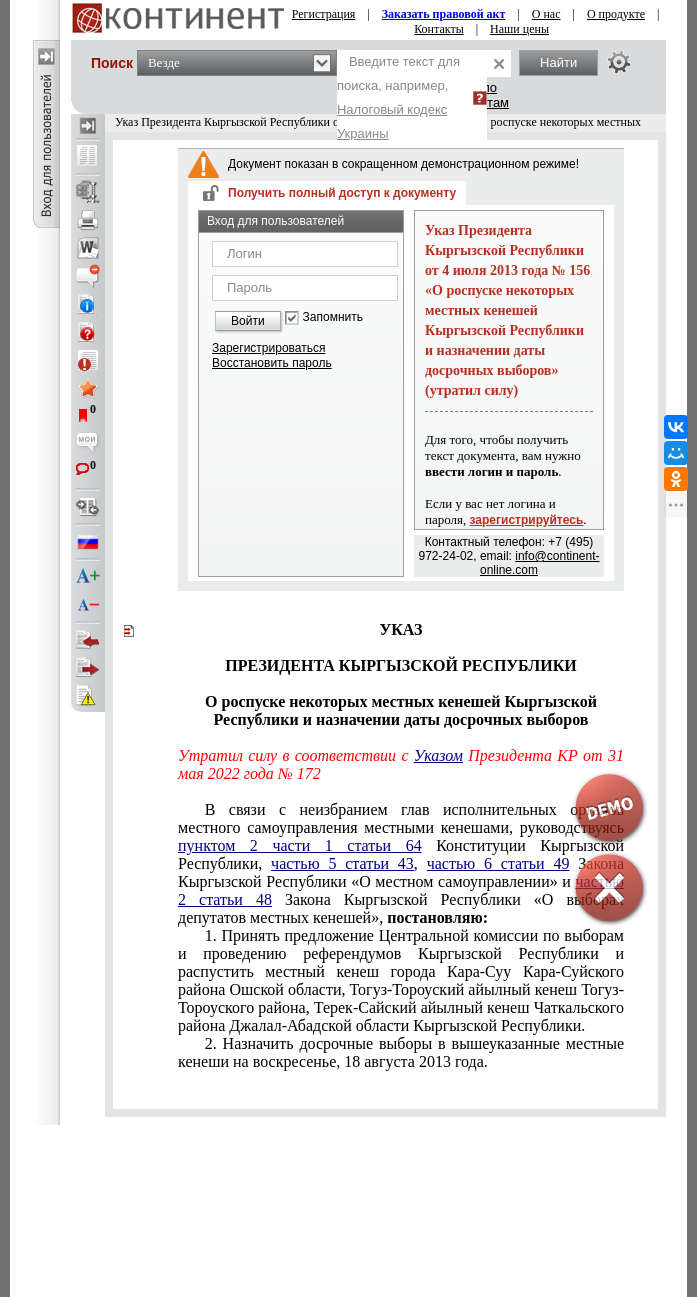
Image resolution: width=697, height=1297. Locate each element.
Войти (248, 321)
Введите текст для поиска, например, (398, 97)
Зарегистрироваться (268, 348)
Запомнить (333, 317)
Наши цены (519, 29)
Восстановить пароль (272, 363)
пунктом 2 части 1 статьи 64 (300, 845)
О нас (546, 14)
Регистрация (324, 14)
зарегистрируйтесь (527, 520)
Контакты (439, 29)
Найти (558, 62)
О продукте (616, 14)
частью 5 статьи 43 (342, 863)
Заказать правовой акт (444, 14)
